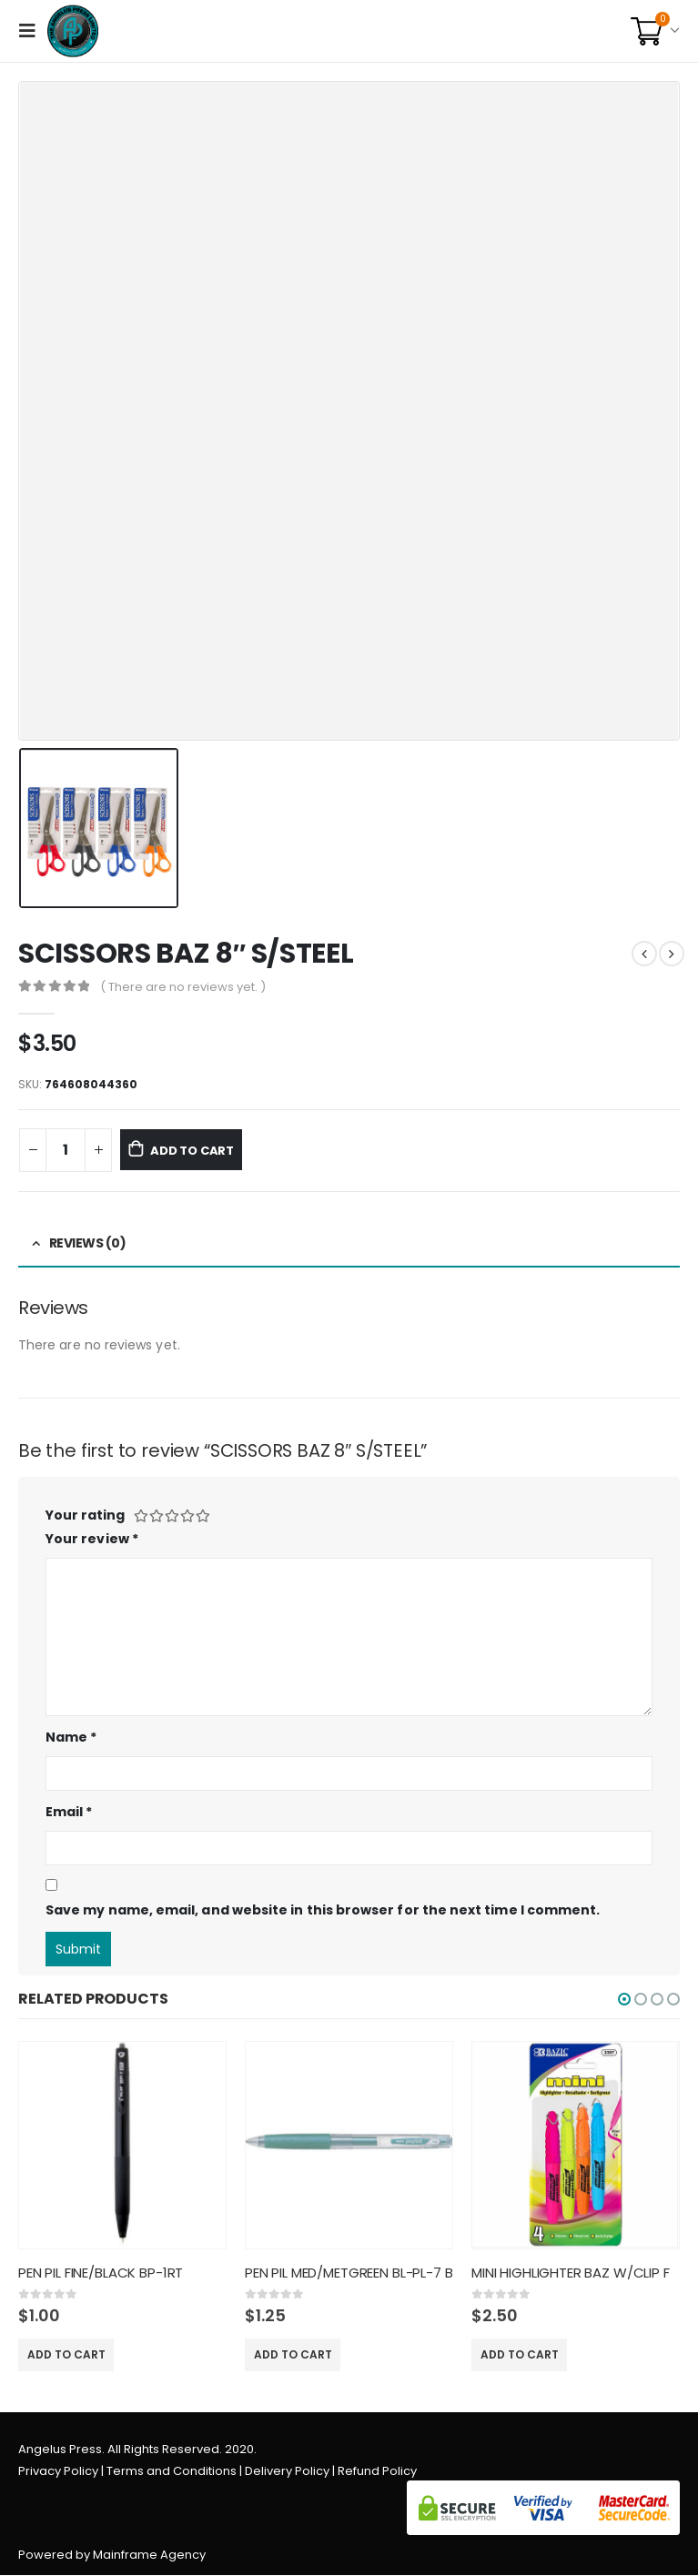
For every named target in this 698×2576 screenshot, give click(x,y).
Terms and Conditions (171, 2471)
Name (71, 1737)
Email (69, 1812)
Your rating (85, 1515)
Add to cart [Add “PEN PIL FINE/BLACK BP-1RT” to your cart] (66, 2354)
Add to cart (204, 1150)
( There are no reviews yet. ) (183, 986)
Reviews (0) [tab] (87, 1243)
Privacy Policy (58, 2471)
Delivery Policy (287, 2471)
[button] (624, 1999)
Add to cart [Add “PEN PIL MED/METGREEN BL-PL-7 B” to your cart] (293, 2354)
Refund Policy (377, 2471)
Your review (92, 1539)
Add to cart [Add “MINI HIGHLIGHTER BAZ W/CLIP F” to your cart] (520, 2354)
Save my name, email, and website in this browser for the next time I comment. (323, 1910)
